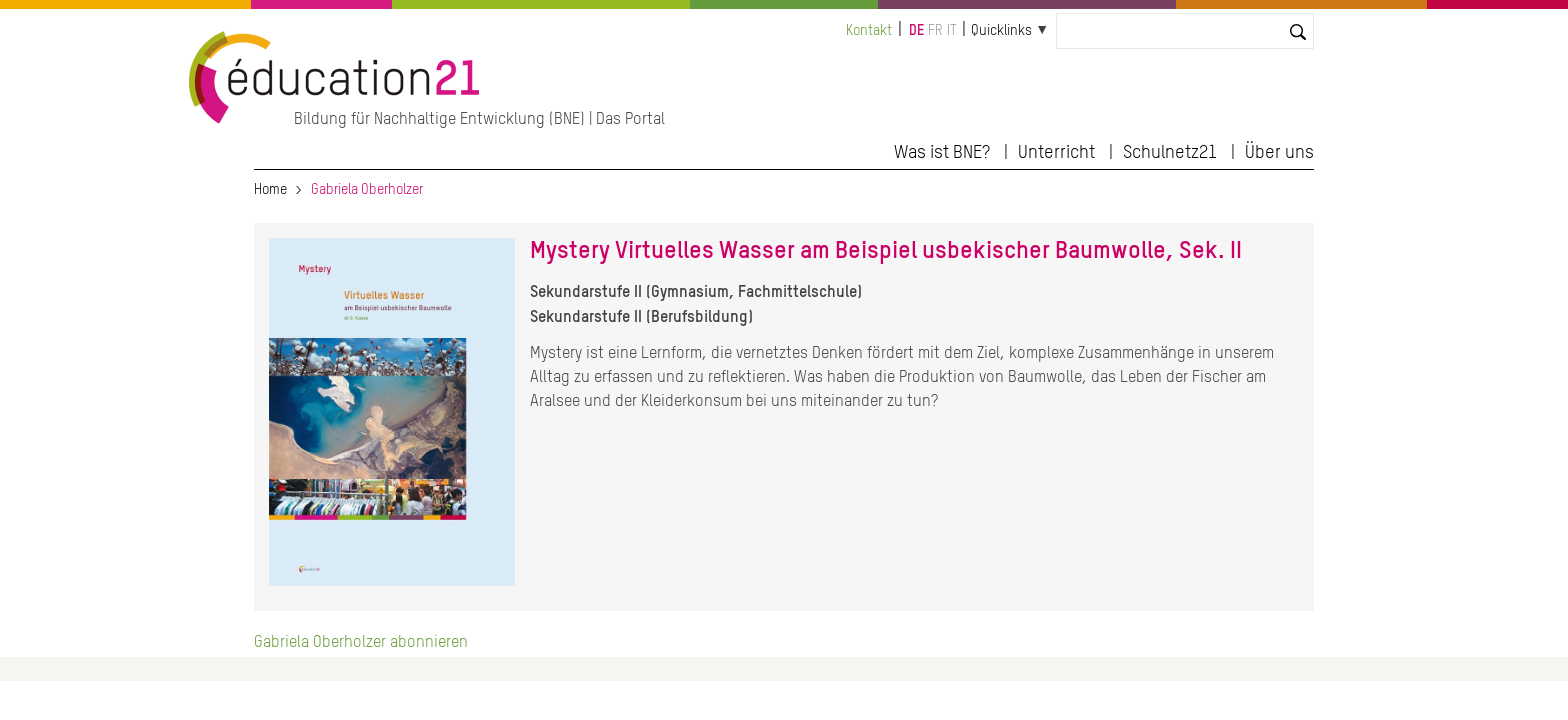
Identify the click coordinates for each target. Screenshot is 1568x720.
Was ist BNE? (942, 153)
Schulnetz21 (1170, 153)
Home (270, 190)
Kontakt (869, 31)
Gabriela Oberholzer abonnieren (361, 643)
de (916, 31)
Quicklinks (1001, 31)
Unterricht (1056, 153)
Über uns (1279, 153)
